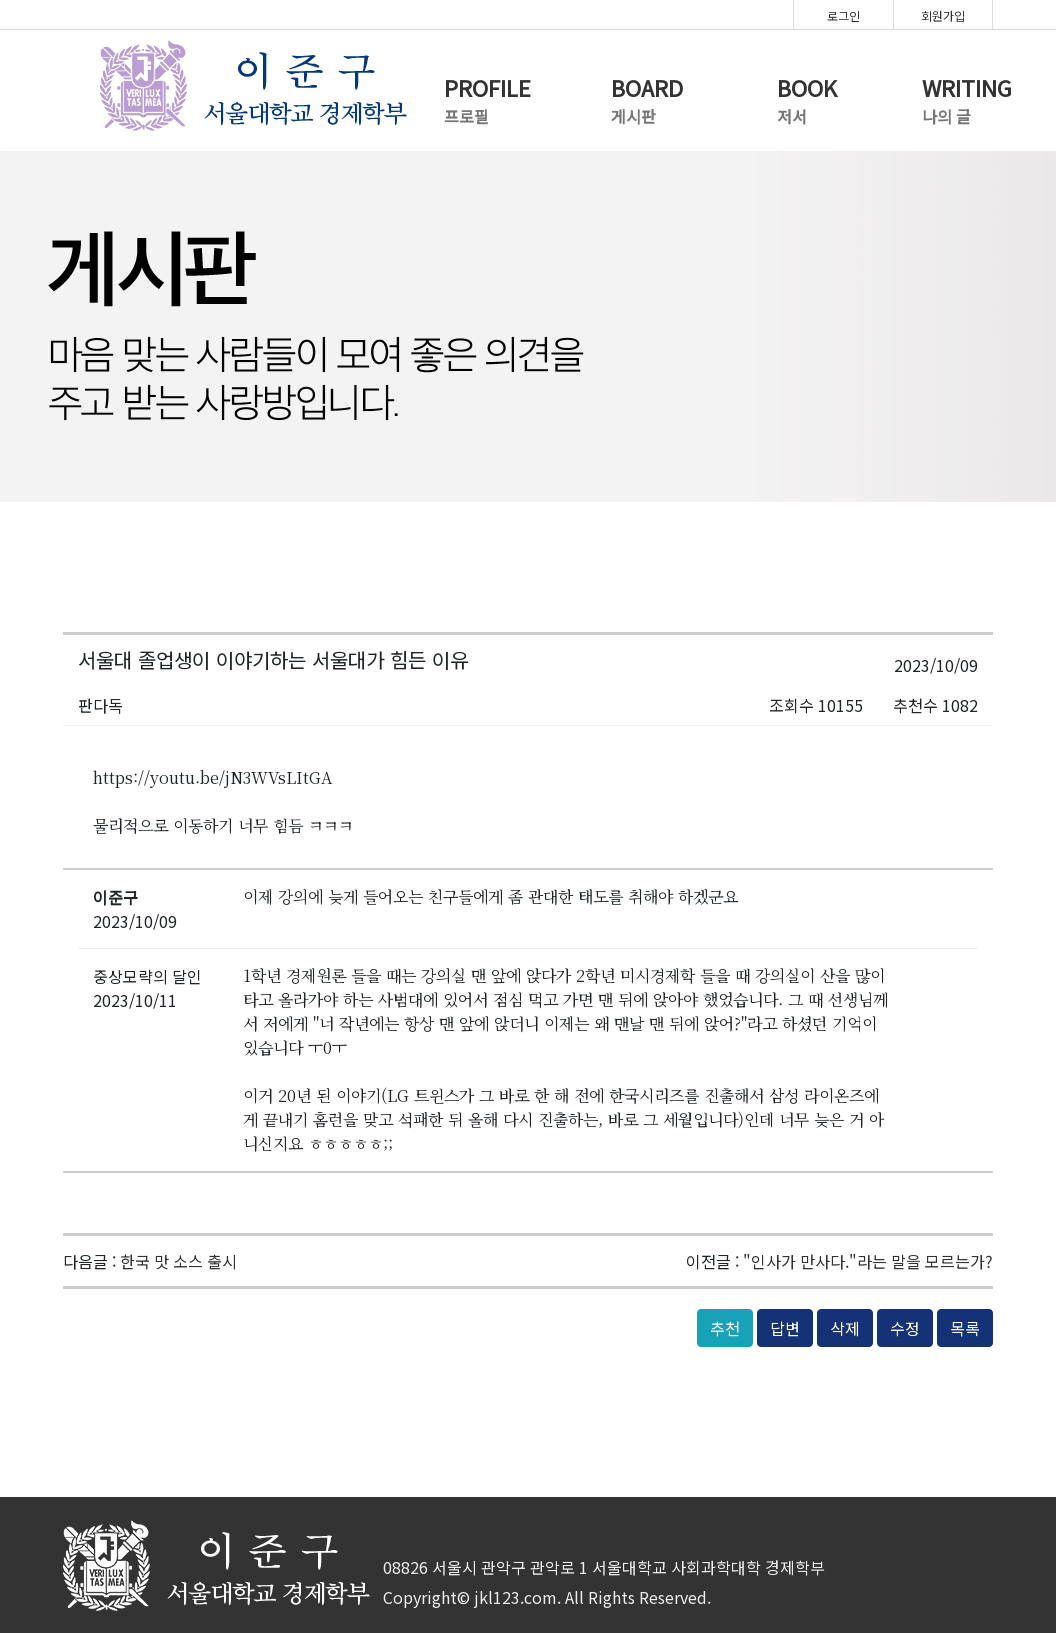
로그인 (843, 15)
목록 (965, 1328)
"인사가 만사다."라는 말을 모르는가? (868, 1261)
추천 (725, 1328)
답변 (785, 1328)
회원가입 (943, 15)
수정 (905, 1328)
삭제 (845, 1328)
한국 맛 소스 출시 (178, 1261)
